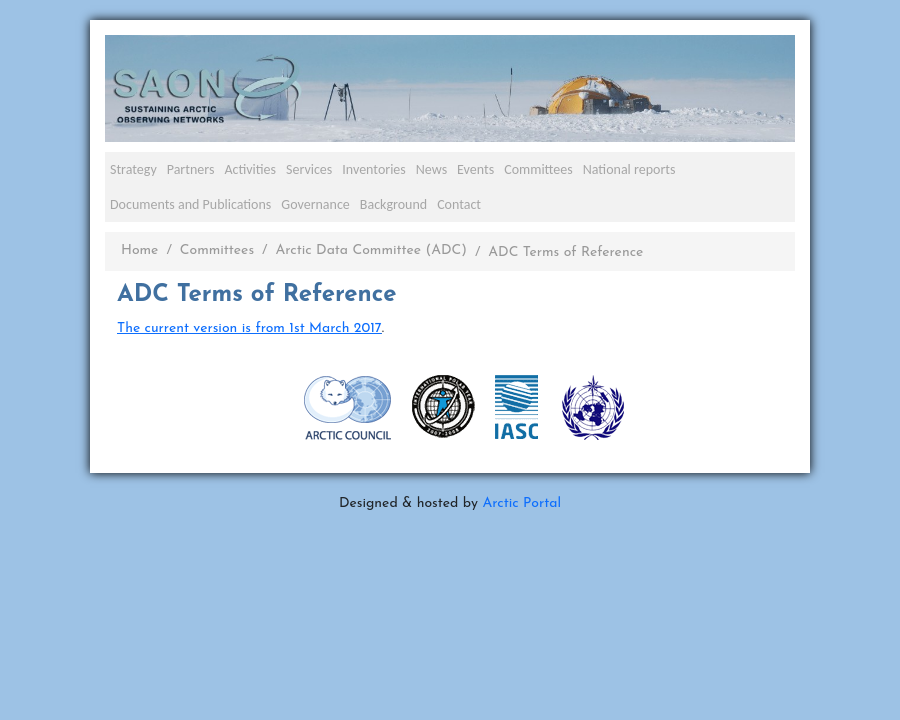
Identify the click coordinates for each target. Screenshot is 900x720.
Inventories (374, 169)
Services (309, 169)
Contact (459, 204)
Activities (250, 169)
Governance (315, 204)
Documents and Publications (190, 204)
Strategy (133, 169)
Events (475, 169)
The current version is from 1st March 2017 (249, 328)
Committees (538, 169)
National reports (629, 169)
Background (393, 204)
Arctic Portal (521, 503)
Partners (191, 169)
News (431, 169)
